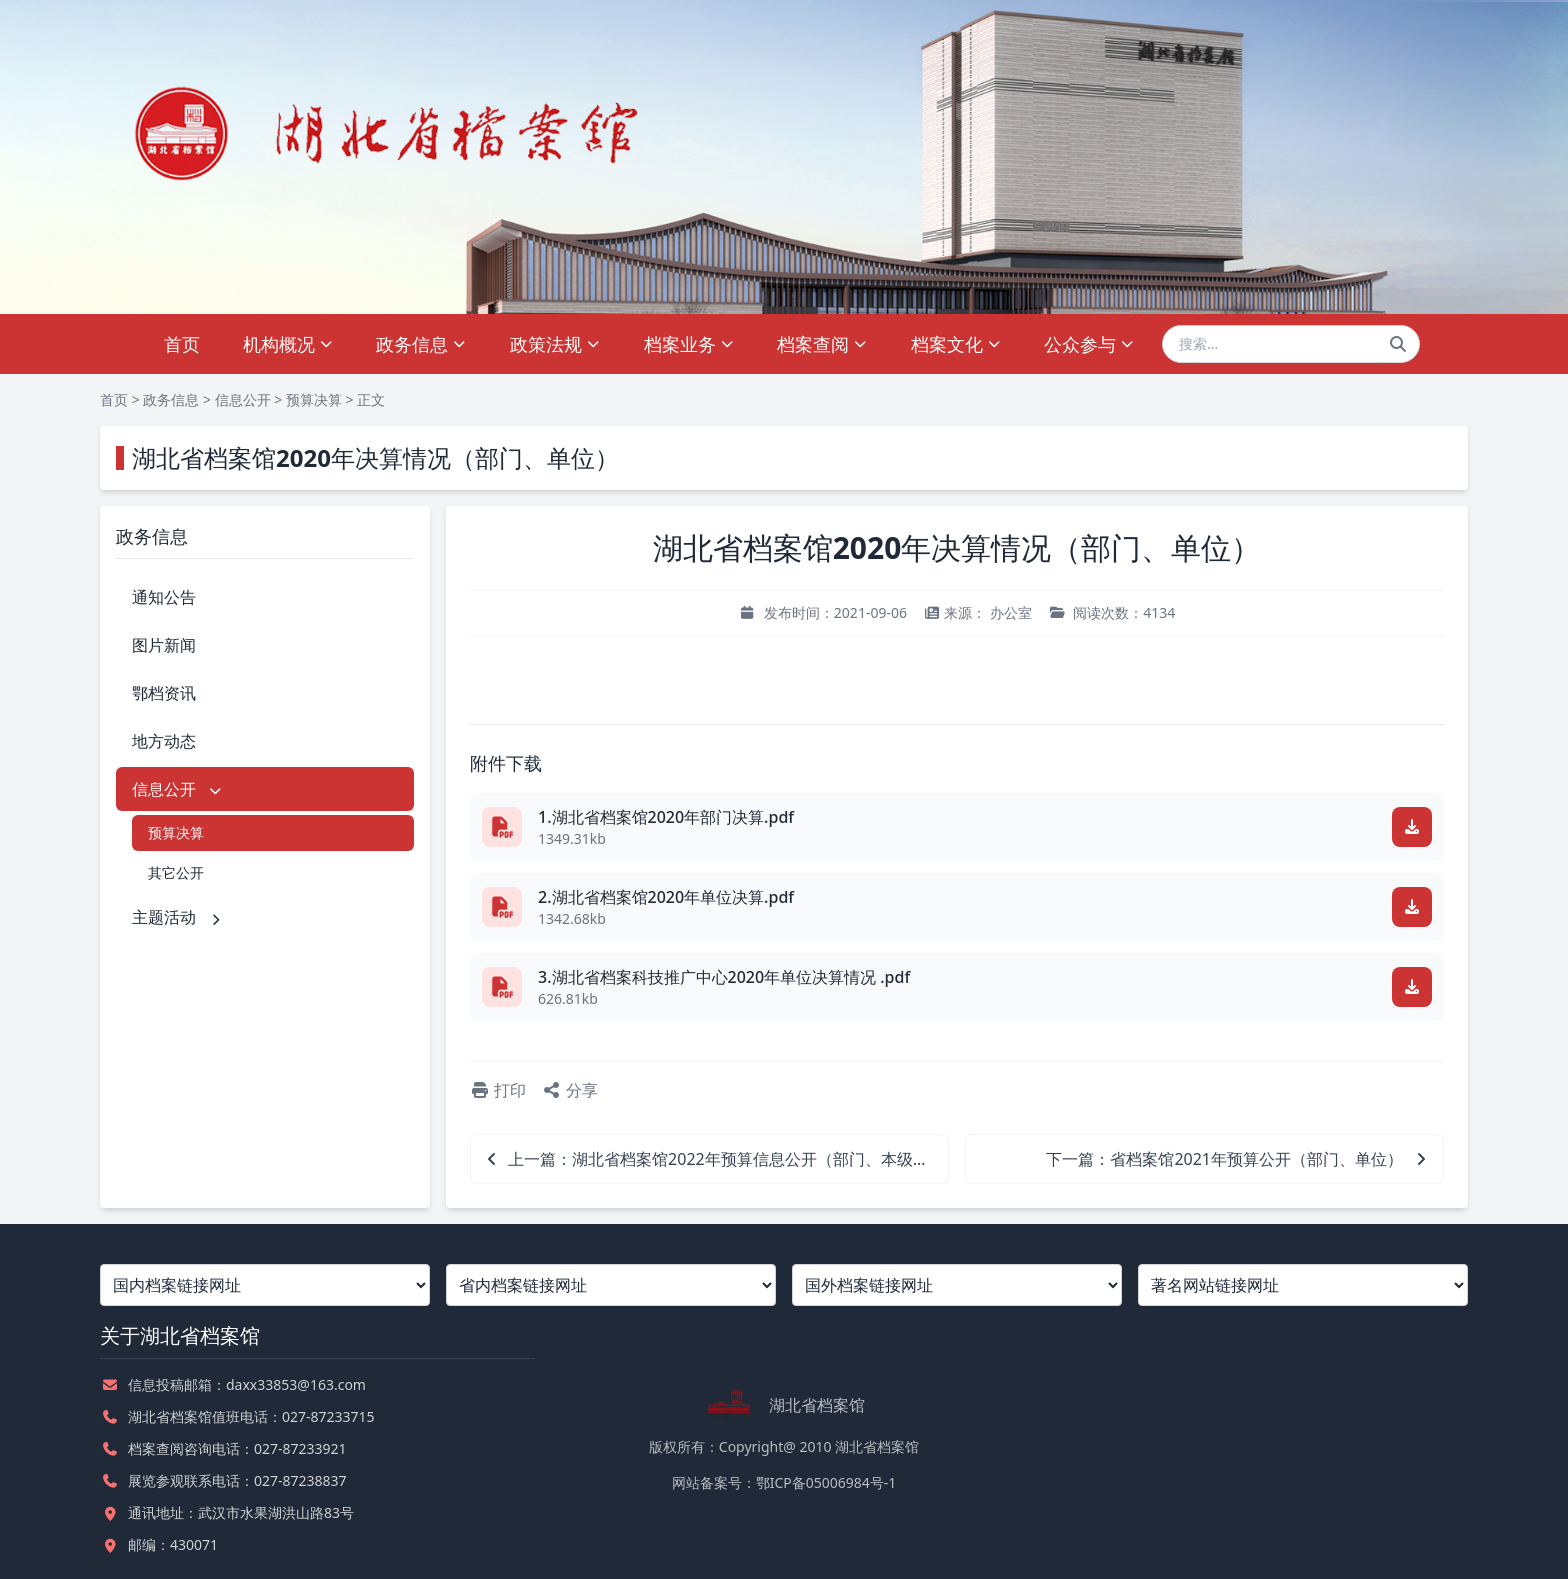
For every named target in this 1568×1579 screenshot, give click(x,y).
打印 (498, 1090)
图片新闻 (164, 645)
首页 (182, 344)
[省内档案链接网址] (611, 1285)
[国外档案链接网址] (957, 1285)
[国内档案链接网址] (265, 1285)
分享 (570, 1090)
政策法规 (555, 344)
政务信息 (421, 344)
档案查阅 (822, 344)
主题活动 (178, 917)
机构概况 (288, 344)
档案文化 (956, 344)
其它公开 (176, 872)
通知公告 (164, 597)
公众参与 (1089, 344)
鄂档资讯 (164, 693)
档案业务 (689, 344)
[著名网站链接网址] (1303, 1285)
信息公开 (243, 399)
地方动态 (164, 741)
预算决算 (314, 399)
